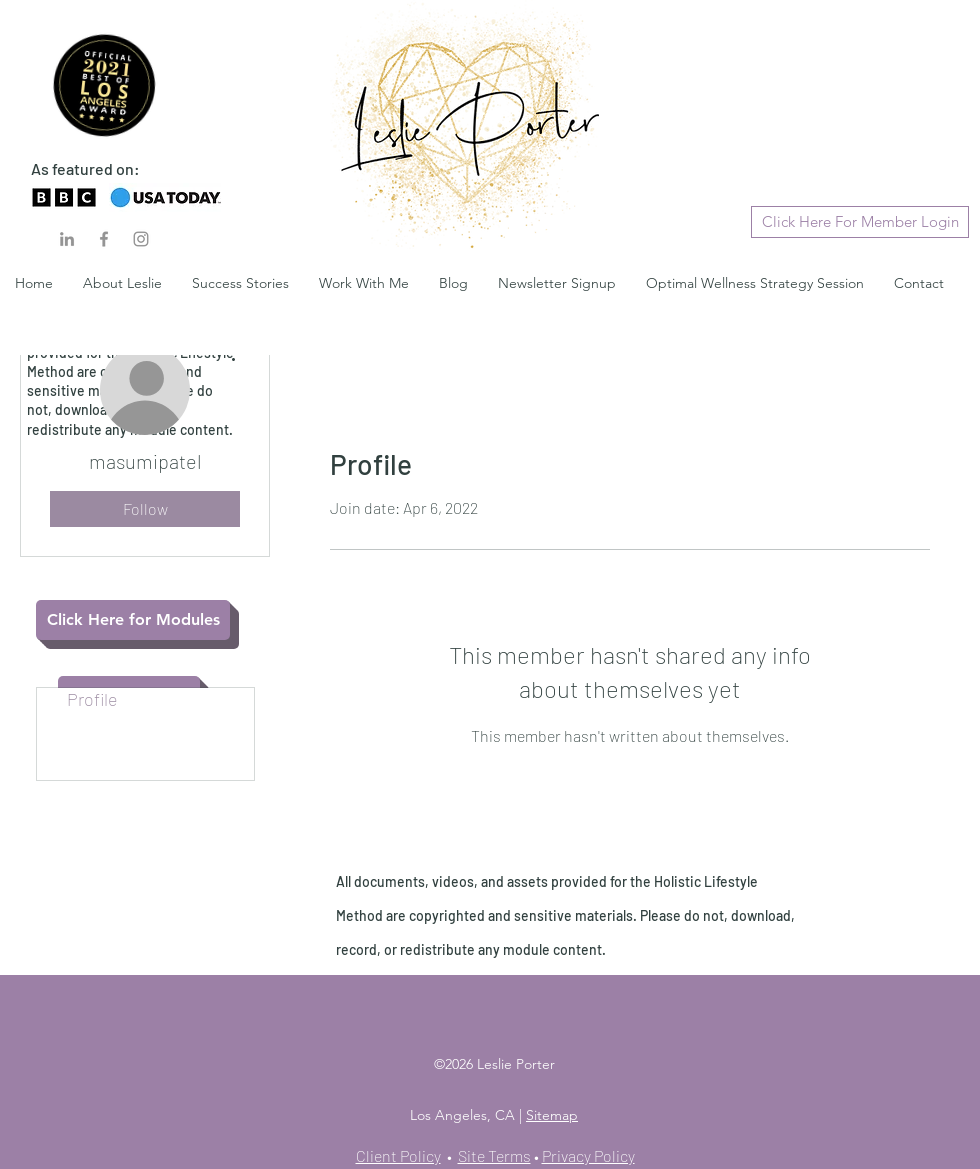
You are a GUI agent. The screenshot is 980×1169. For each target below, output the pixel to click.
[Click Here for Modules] (133, 620)
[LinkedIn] (67, 239)
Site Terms (494, 1155)
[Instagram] (141, 239)
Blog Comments (129, 722)
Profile (92, 699)
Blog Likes (107, 745)
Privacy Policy (588, 1155)
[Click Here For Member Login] (860, 222)
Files (85, 768)
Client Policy (398, 1155)
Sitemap (552, 1115)
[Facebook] (104, 239)
